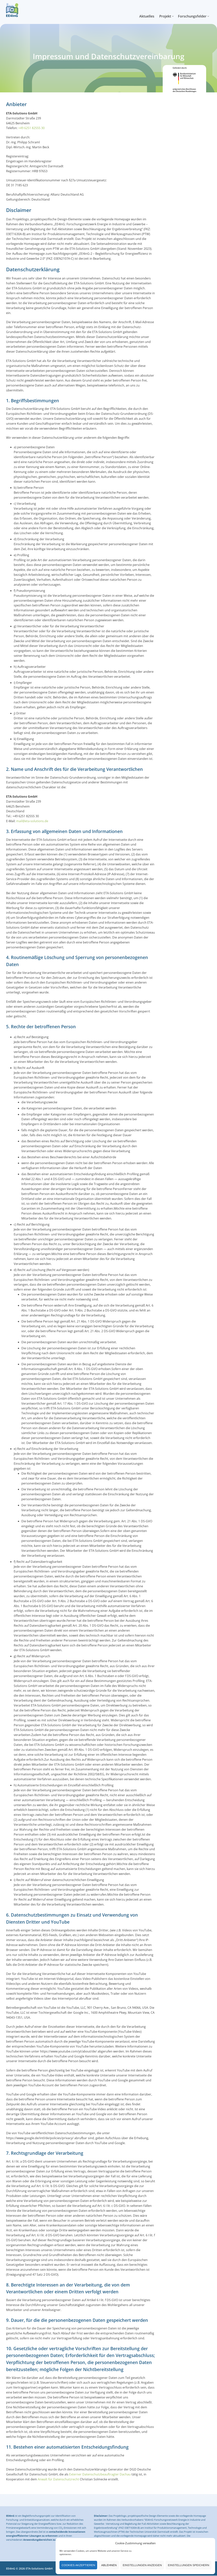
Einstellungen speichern (188, 2565)
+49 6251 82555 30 (31, 128)
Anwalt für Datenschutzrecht (58, 2479)
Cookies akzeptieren (78, 2565)
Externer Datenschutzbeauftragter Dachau (100, 2474)
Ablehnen (109, 2565)
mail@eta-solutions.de (32, 821)
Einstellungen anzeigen (142, 2565)
